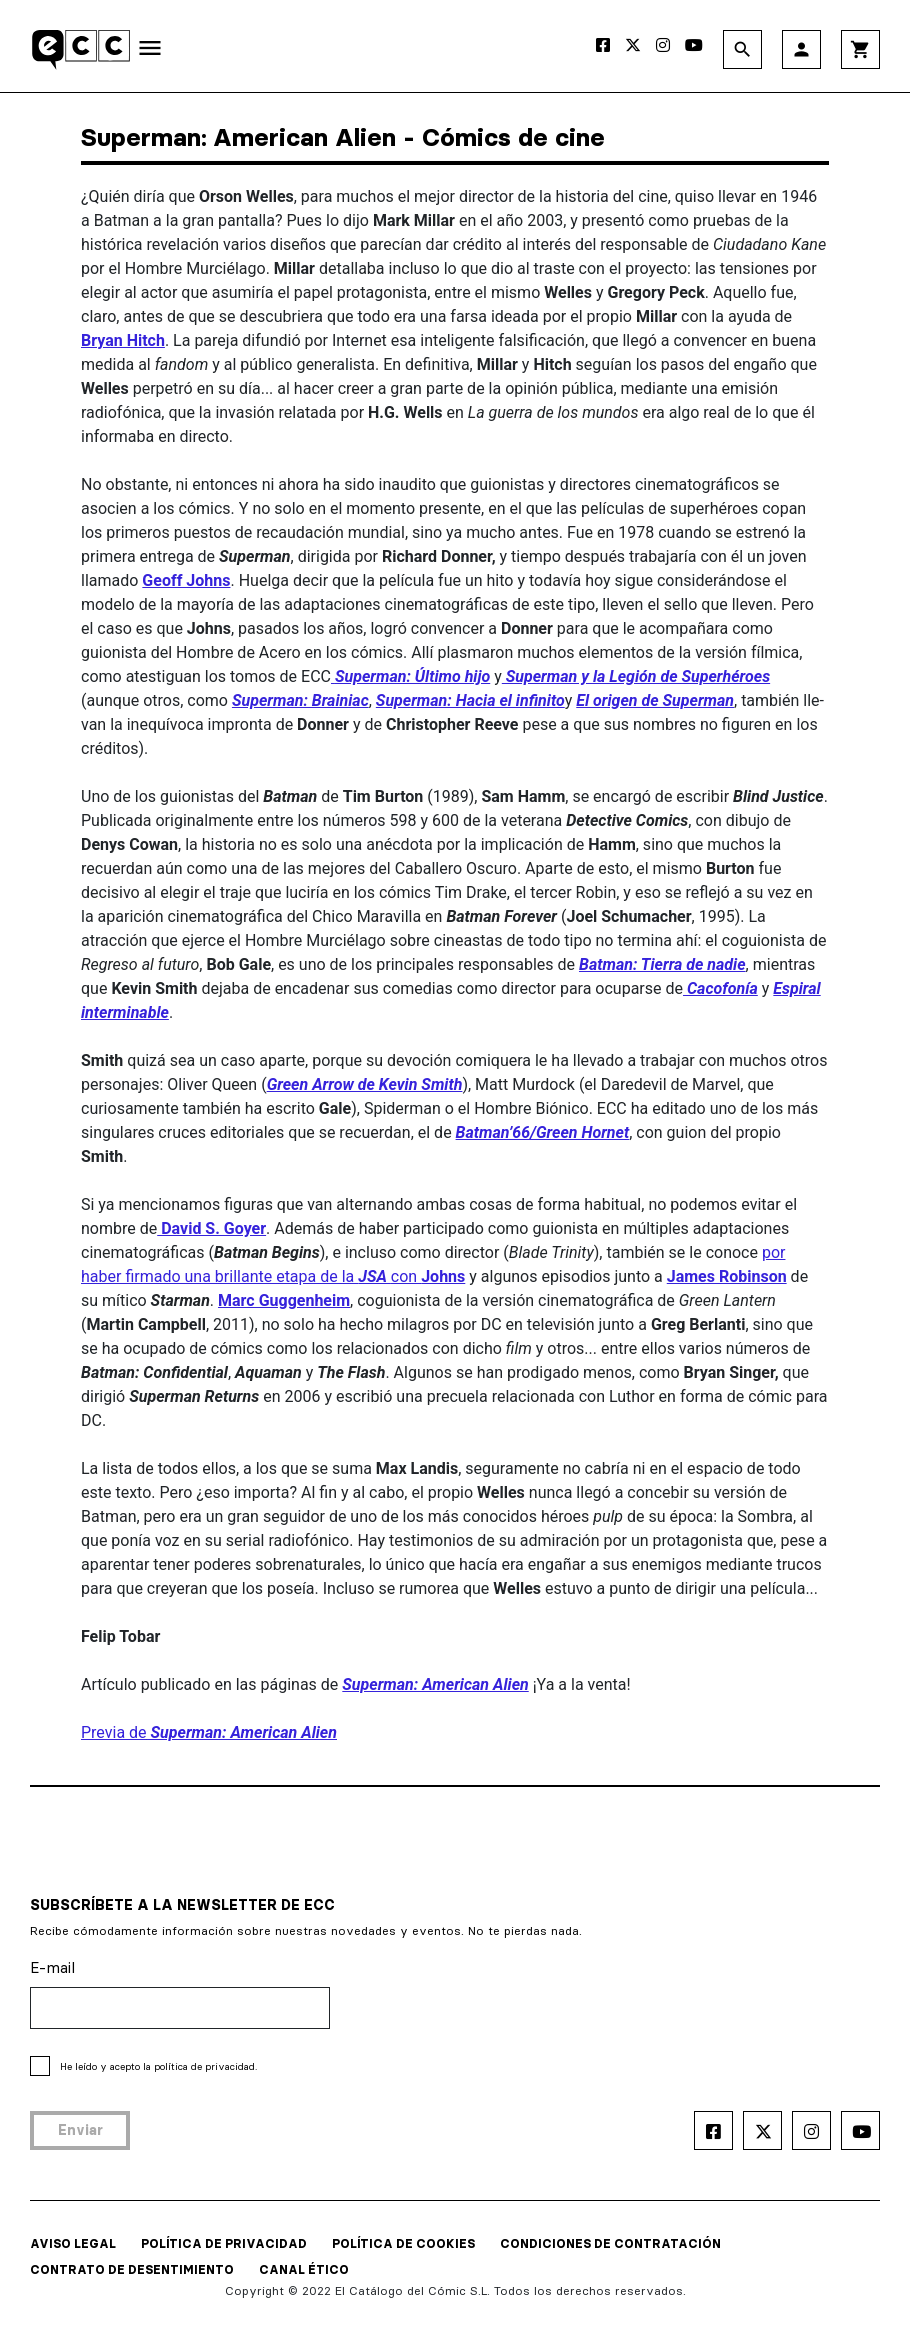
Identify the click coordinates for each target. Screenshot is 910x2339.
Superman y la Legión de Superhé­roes (636, 676)
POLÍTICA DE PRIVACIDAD (224, 2243)
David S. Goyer (211, 1228)
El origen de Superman (655, 700)
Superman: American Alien (435, 1684)
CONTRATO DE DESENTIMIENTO (132, 2269)
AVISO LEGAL (73, 2243)
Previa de (209, 1732)
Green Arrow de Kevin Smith (365, 1084)
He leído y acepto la (158, 2066)
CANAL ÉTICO (304, 2269)
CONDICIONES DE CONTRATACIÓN (610, 2243)
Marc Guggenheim (284, 1300)
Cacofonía (720, 988)
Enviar (80, 2130)
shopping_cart (860, 49)
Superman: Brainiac (300, 700)
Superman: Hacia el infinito (470, 700)
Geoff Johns (186, 580)
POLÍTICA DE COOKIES (403, 2243)
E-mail (52, 1967)
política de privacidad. (205, 2066)
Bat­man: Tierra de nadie (662, 964)
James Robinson (727, 1276)
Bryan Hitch (123, 340)
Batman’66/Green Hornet (543, 1132)
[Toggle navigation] (150, 52)
